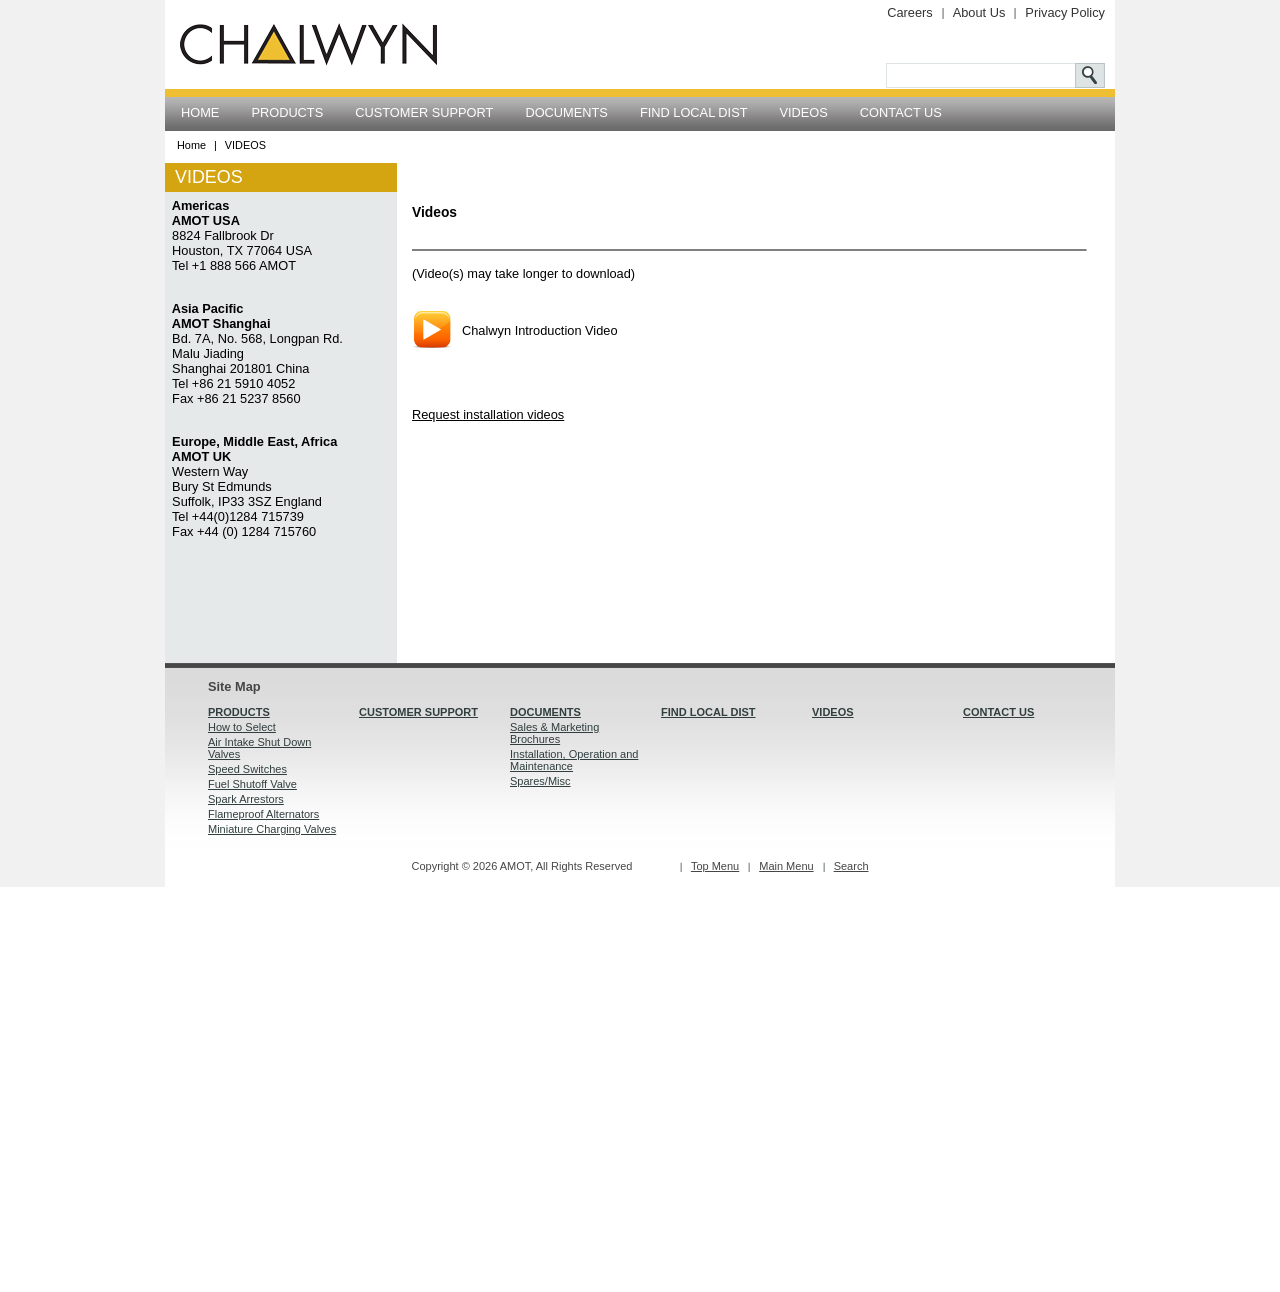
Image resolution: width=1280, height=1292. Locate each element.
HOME (200, 112)
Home (191, 145)
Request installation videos (488, 414)
